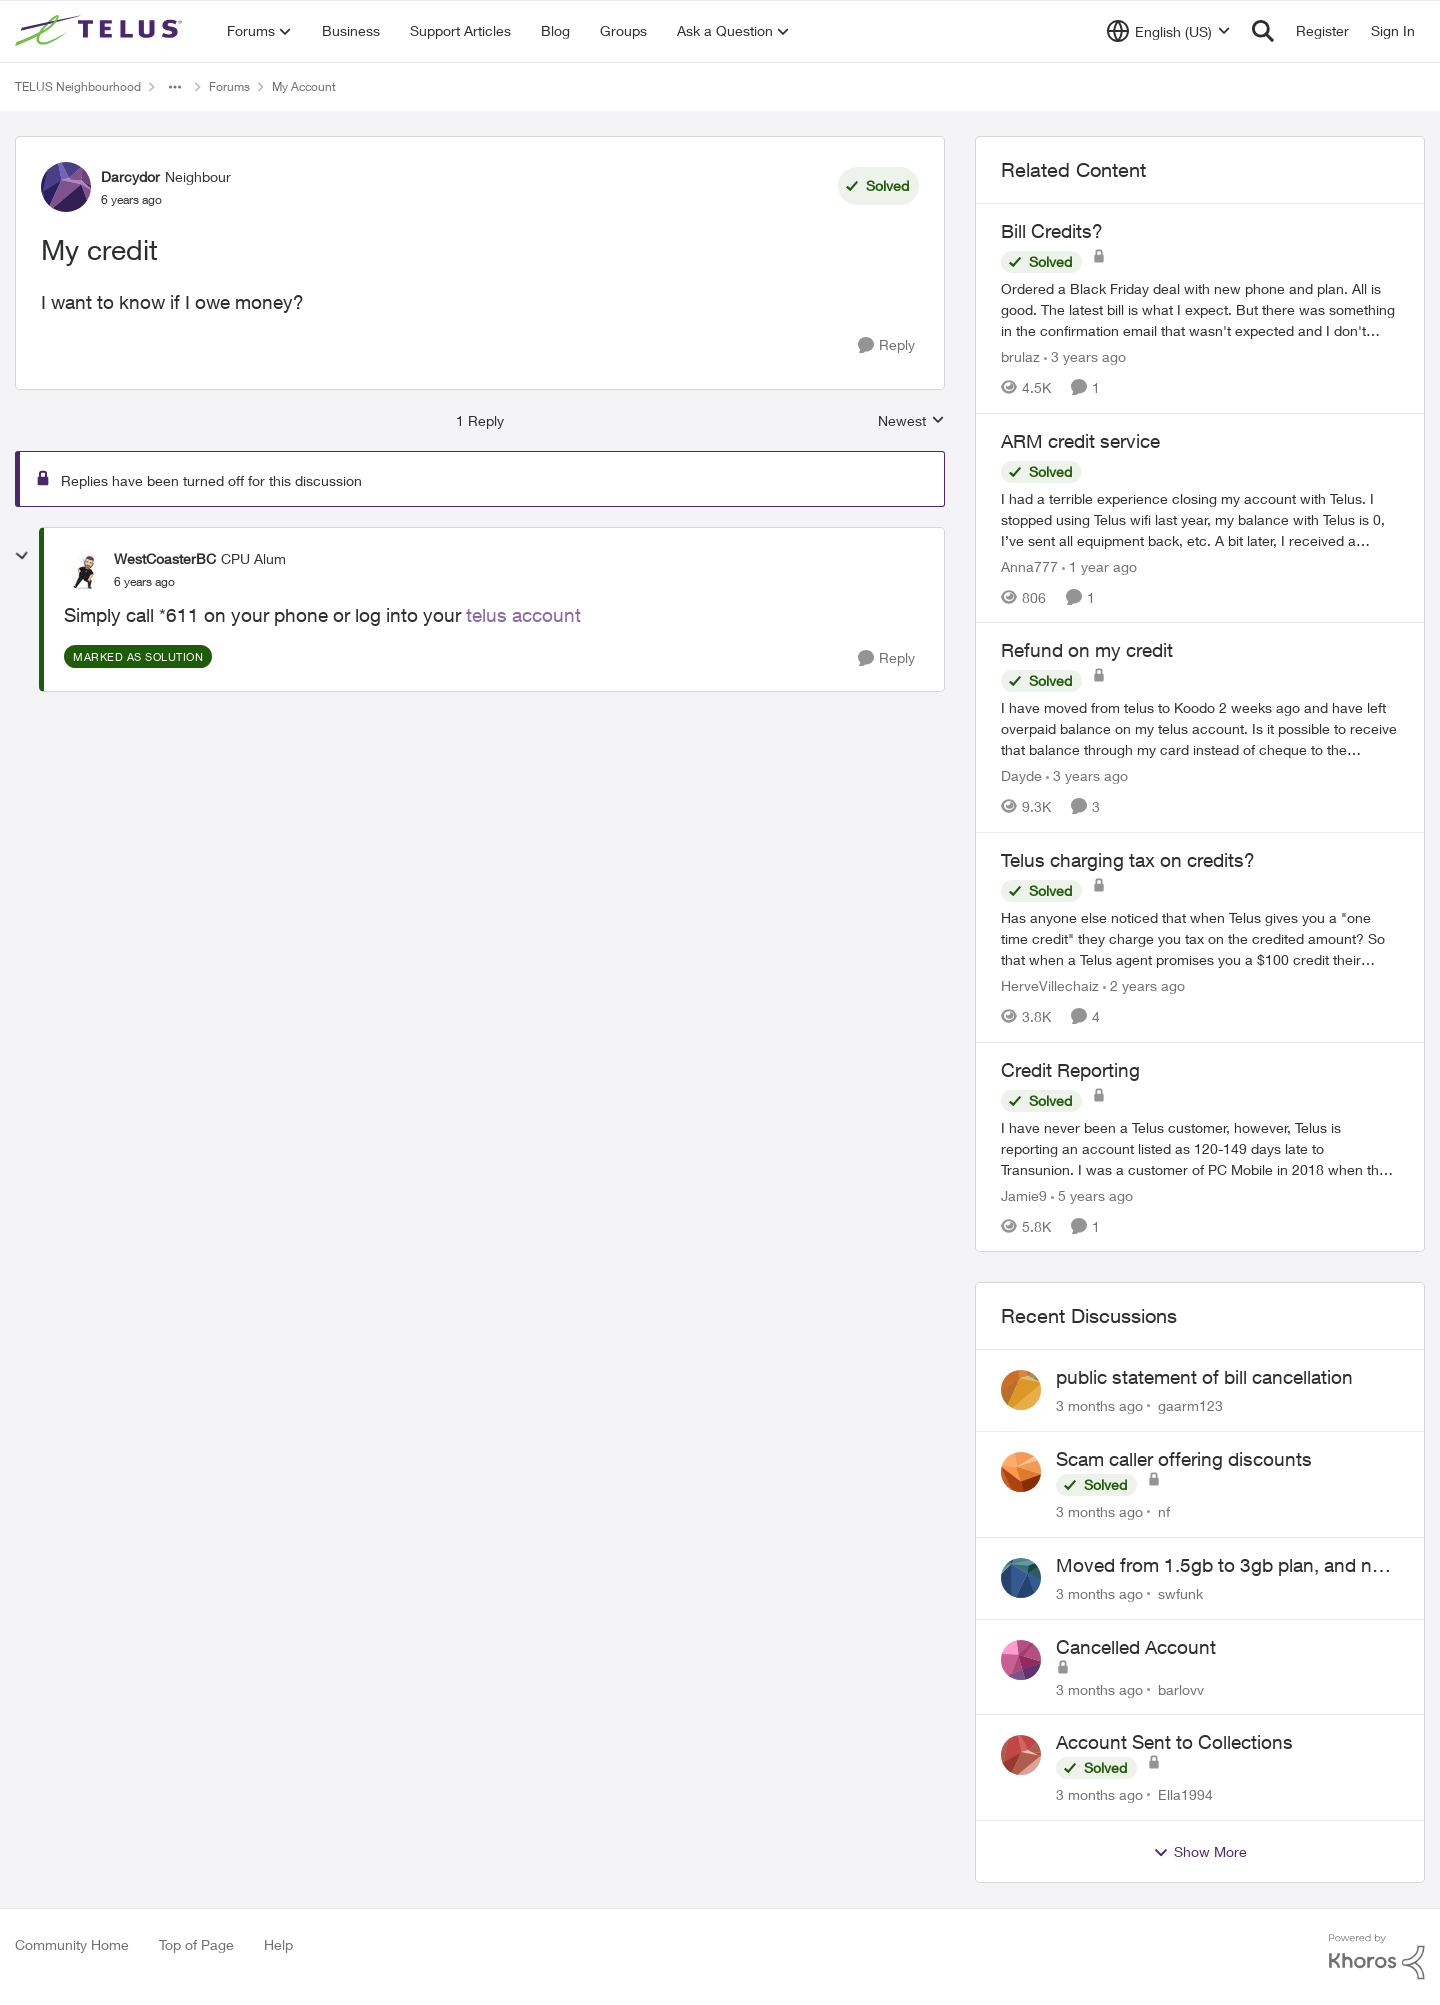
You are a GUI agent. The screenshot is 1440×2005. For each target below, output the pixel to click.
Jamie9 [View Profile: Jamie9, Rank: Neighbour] (1024, 1194)
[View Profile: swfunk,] (1021, 1578)
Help (278, 1944)
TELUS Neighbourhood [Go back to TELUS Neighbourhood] (78, 86)
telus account (523, 615)
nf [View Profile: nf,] (1164, 1511)
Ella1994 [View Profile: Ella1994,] (1185, 1794)
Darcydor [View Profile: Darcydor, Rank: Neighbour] (130, 176)
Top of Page (196, 1944)
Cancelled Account (1136, 1647)
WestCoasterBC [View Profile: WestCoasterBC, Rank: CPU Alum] (165, 558)
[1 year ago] (1099, 565)
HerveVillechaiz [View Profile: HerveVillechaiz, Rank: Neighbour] (1050, 985)
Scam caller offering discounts (1184, 1459)
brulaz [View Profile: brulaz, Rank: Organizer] (1020, 356)
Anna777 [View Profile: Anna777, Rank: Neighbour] (1029, 565)
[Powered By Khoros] (1377, 1957)
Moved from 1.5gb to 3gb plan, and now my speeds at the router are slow (1226, 1566)
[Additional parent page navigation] (175, 87)
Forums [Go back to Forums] (229, 86)
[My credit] (144, 582)
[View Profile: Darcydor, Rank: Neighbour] (66, 187)
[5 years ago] (1092, 1194)
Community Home (72, 1944)
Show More (1200, 1852)
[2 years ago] (1144, 985)
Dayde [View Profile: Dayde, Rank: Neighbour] (1021, 775)
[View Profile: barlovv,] (1021, 1660)
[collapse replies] (22, 556)
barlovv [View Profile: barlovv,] (1181, 1688)
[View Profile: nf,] (1021, 1472)
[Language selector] (1168, 31)
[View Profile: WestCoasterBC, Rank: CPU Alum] (84, 570)
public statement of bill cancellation (1204, 1377)
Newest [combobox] (911, 421)
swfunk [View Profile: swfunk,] (1180, 1593)
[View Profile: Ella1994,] (1021, 1755)
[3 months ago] (1099, 1405)
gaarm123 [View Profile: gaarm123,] (1190, 1405)
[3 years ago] (1085, 356)
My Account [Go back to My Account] (304, 86)
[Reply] (886, 345)
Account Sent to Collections (1174, 1742)
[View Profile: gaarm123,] (1021, 1390)
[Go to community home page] (101, 31)
